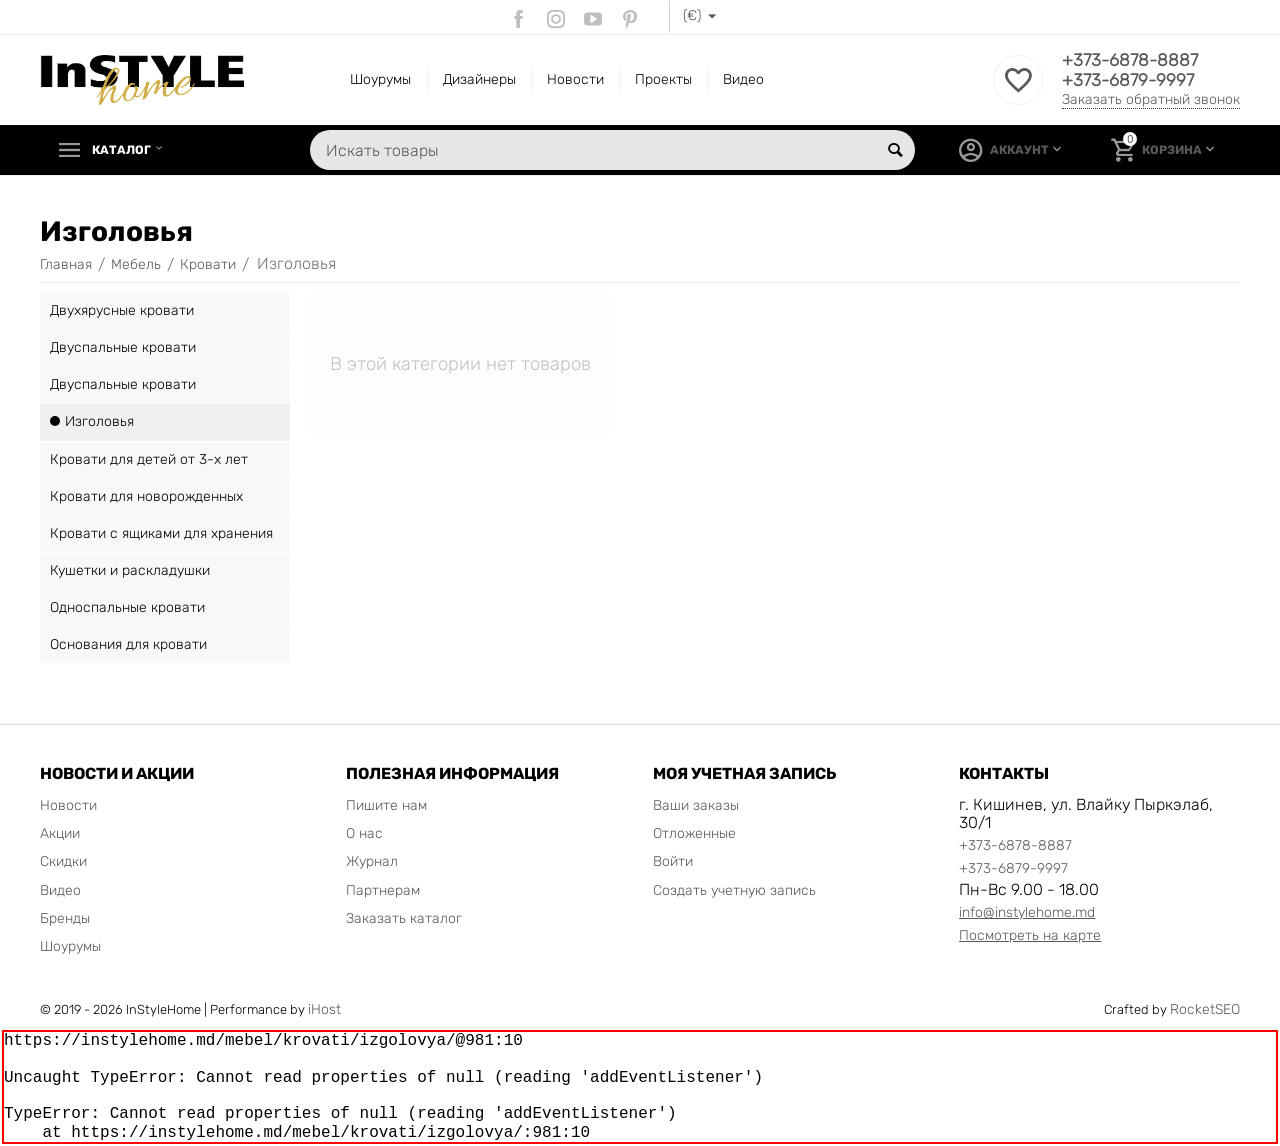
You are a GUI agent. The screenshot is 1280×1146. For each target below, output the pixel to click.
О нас (364, 833)
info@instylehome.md (1027, 912)
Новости (575, 79)
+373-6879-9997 (1130, 81)
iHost (324, 1009)
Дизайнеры (479, 79)
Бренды (65, 918)
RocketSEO (1205, 1009)
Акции (60, 833)
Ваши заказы (696, 805)
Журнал (372, 861)
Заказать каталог (404, 918)
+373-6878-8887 (1132, 61)
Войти (673, 861)
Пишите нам (386, 805)
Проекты (663, 79)
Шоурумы (380, 79)
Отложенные (694, 833)
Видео (743, 79)
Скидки (63, 861)
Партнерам (383, 890)
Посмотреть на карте (1030, 935)
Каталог (126, 150)
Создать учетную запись (734, 890)
